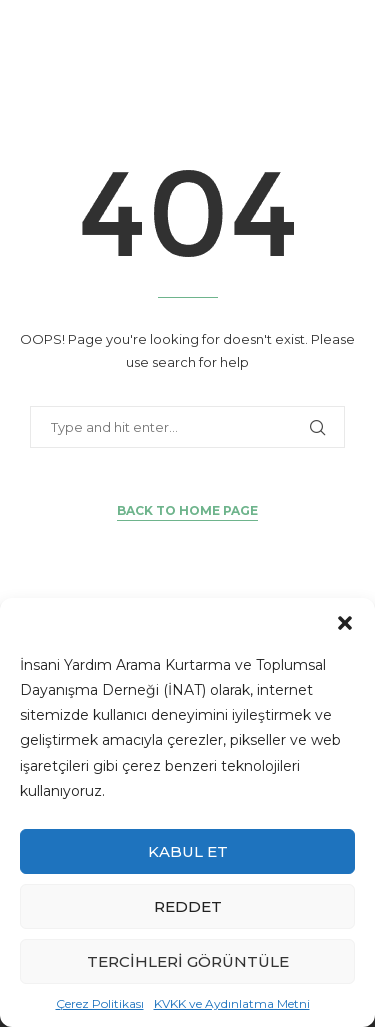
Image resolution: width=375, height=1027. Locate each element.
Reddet (188, 906)
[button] (345, 623)
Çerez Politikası (100, 1003)
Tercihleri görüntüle (188, 961)
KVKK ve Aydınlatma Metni (232, 1003)
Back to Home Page (187, 510)
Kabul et (188, 851)
